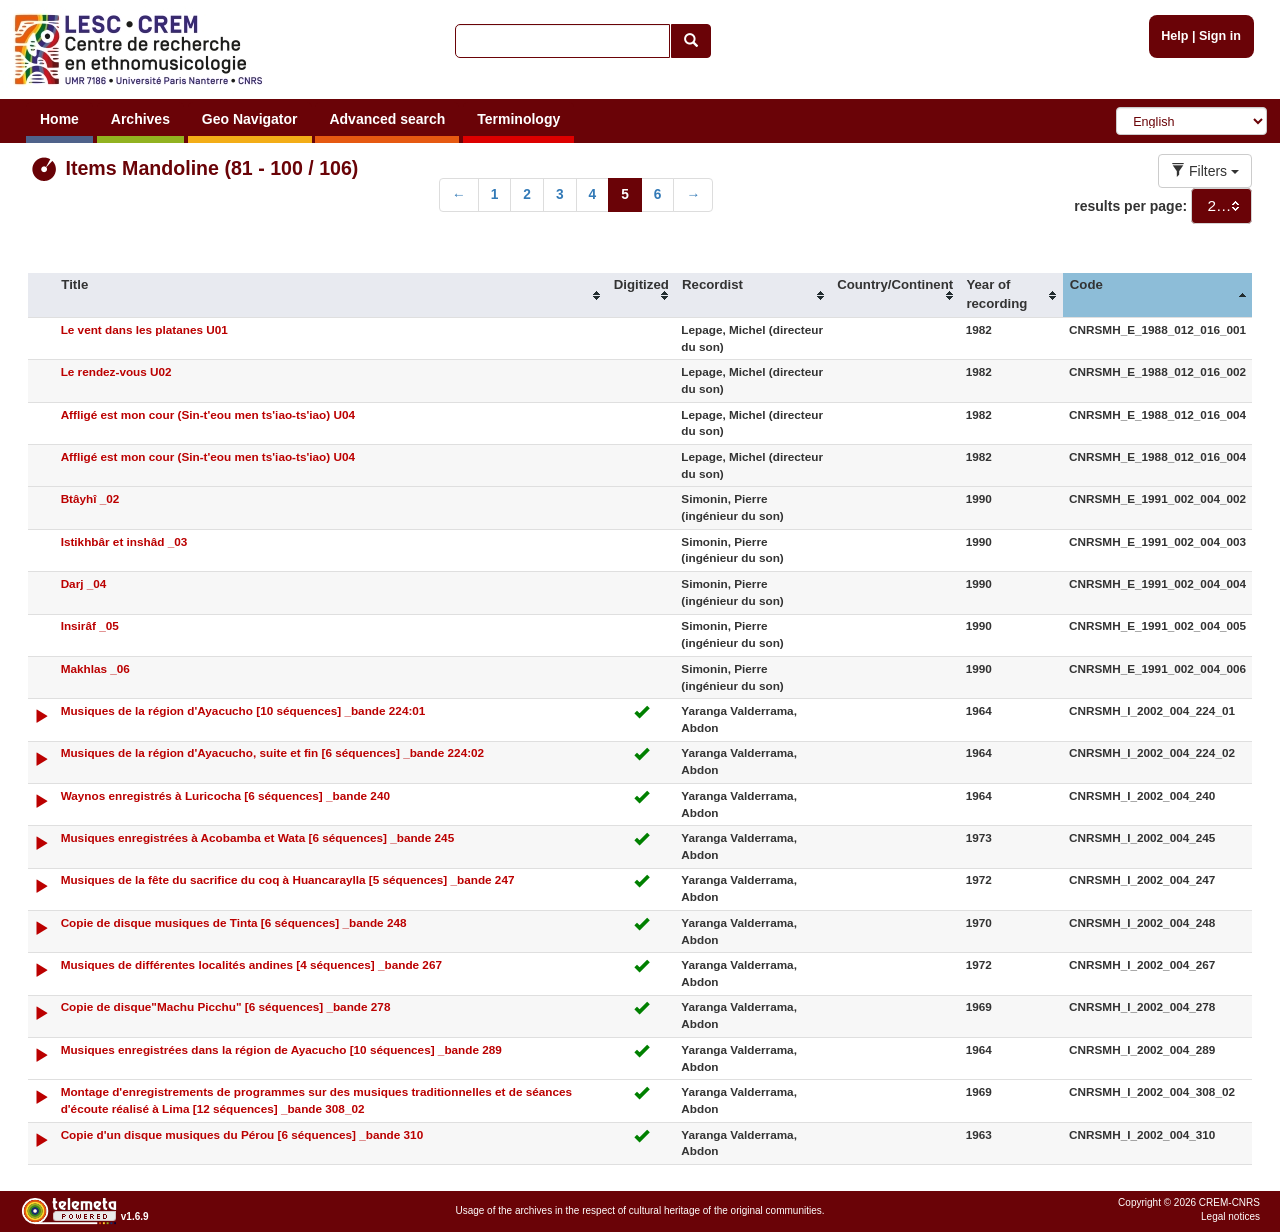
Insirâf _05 (90, 625)
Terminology (518, 119)
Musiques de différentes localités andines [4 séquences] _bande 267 (251, 964)
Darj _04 (84, 583)
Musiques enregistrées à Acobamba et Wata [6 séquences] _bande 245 (258, 837)
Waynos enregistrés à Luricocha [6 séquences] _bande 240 (225, 795)
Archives (140, 119)
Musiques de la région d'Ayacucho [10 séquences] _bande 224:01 (243, 710)
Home (59, 119)
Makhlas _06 (95, 668)
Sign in (1220, 36)
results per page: (1130, 206)
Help (1174, 36)
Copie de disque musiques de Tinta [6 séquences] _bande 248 (234, 922)
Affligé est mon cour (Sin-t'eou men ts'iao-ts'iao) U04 (208, 414)
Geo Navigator (250, 119)
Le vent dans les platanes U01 (144, 329)
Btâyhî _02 (90, 498)
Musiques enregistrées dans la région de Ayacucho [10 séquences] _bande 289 (281, 1049)
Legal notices (1230, 1216)
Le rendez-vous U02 (116, 371)
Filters (1205, 171)
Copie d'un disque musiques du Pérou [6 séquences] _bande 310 (242, 1134)
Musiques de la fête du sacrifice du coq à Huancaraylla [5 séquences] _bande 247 (288, 879)
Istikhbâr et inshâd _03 (124, 541)
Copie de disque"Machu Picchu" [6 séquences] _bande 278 (226, 1006)
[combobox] (1221, 206)
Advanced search (387, 119)
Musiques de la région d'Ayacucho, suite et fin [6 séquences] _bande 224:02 (273, 752)
